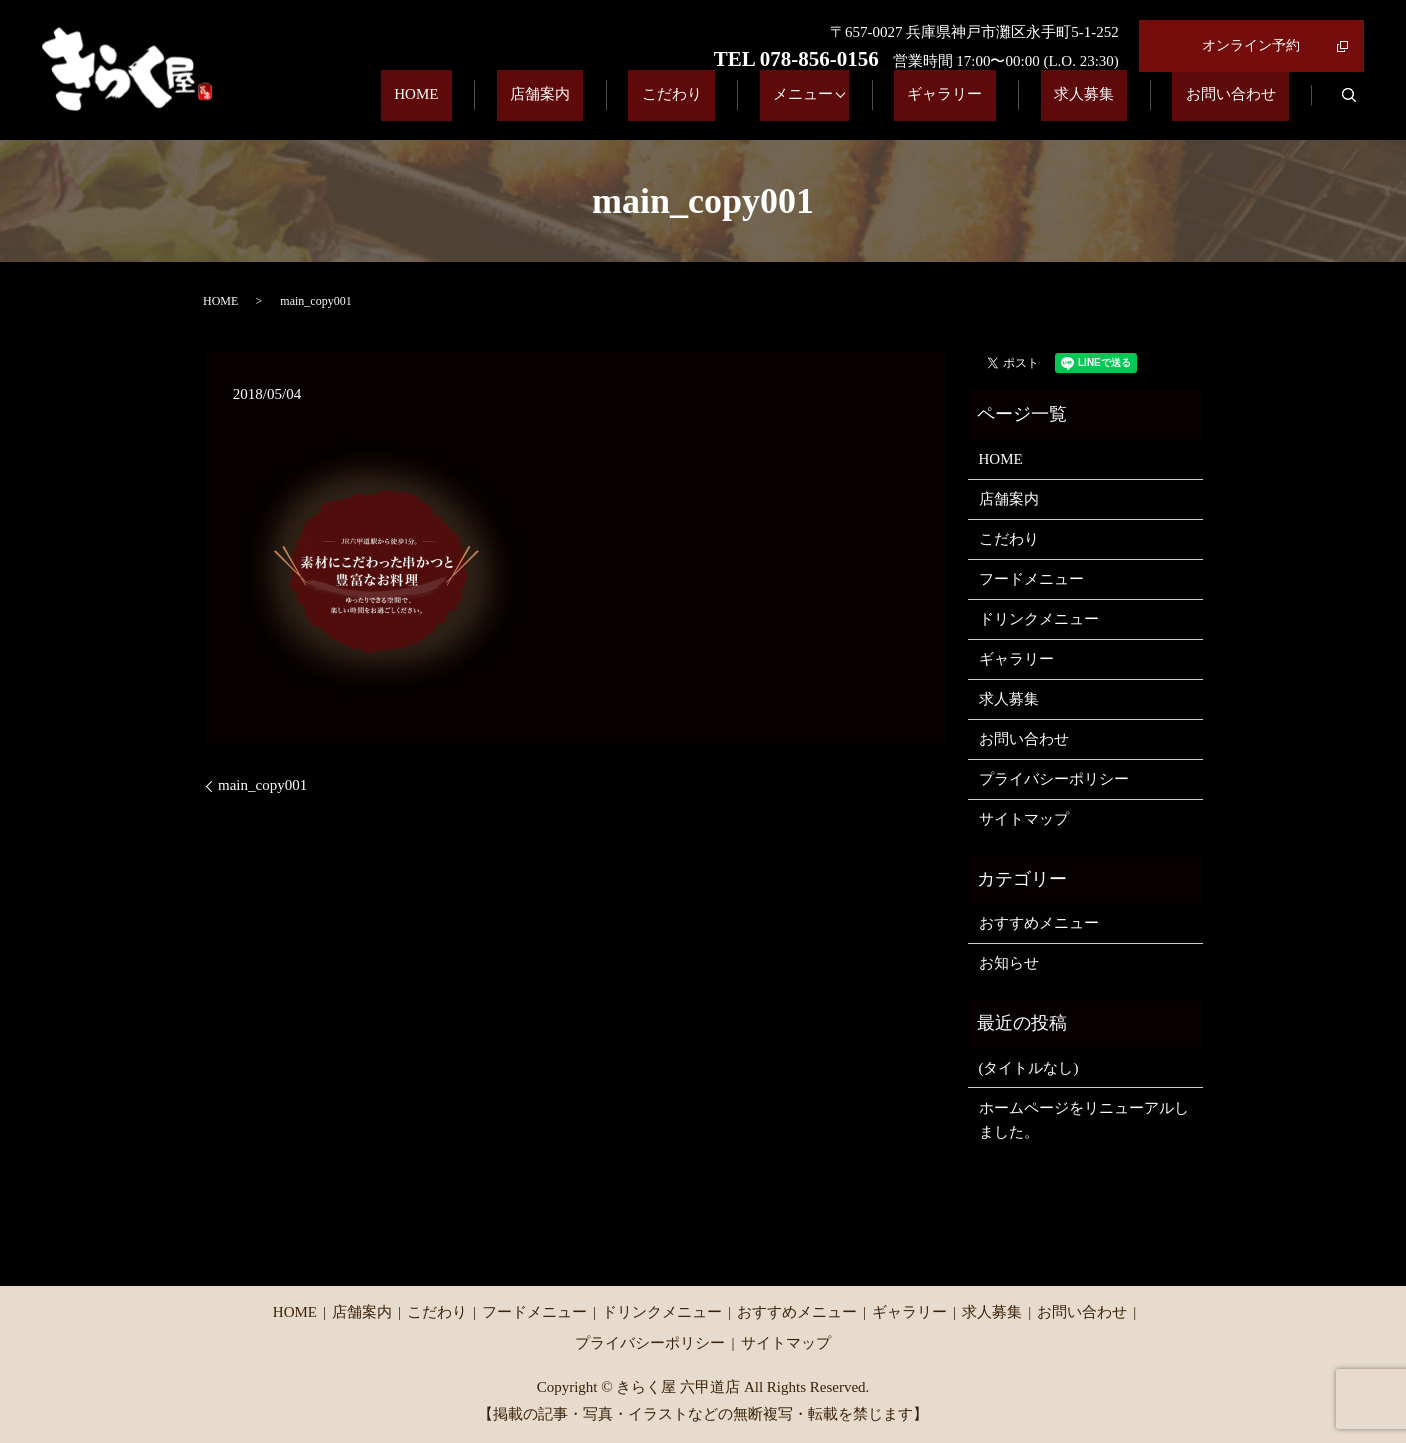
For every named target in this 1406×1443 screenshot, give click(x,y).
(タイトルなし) (1029, 1068)
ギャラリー (1011, 106)
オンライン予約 (1251, 45)
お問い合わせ (1244, 106)
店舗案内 (666, 106)
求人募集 (1124, 106)
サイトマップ (1024, 819)
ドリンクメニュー (1039, 619)
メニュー (876, 106)
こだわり (771, 106)
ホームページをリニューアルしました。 (1084, 1120)
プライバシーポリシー (1054, 779)
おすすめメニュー (1039, 923)
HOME (569, 106)
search (1349, 106)
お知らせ (1009, 963)
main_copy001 (262, 785)
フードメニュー (1031, 579)
